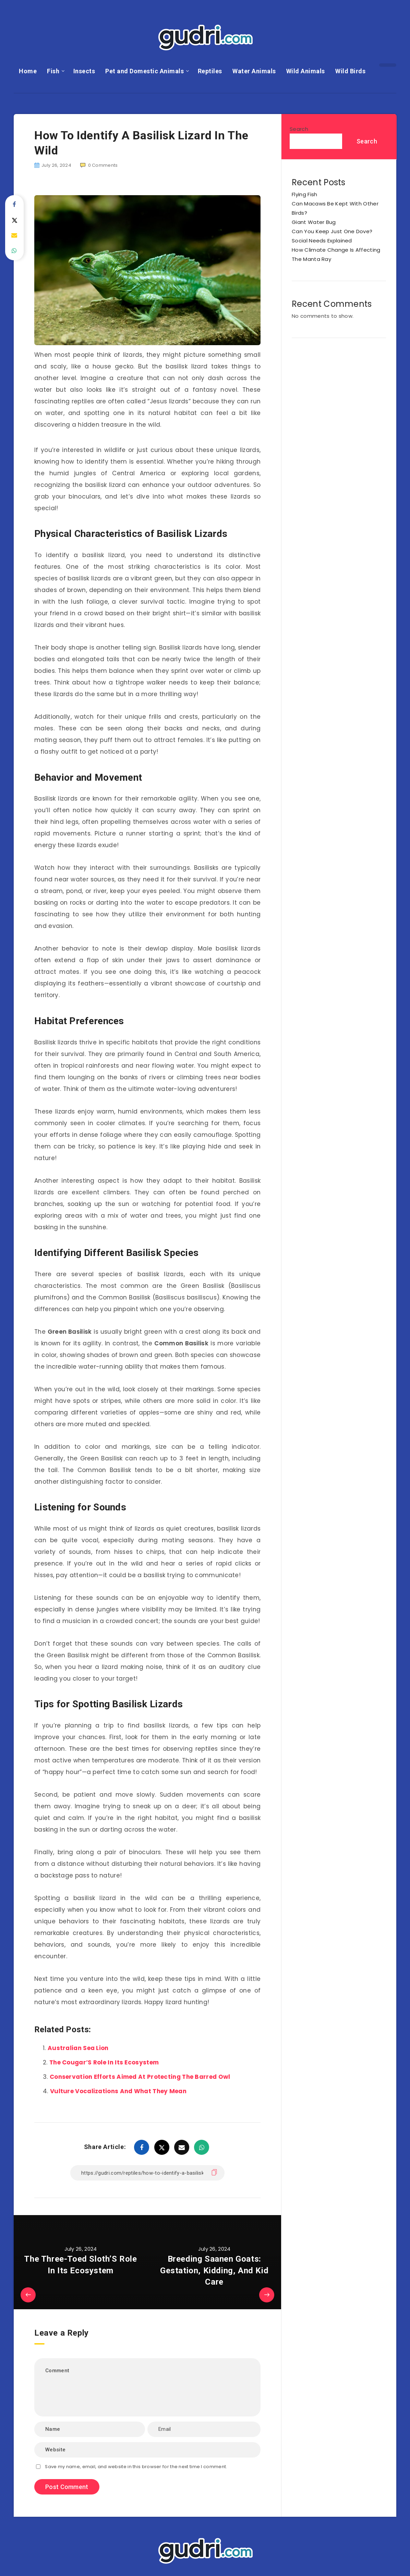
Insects (84, 71)
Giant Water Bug (314, 222)
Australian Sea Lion (78, 2048)
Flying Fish (304, 194)
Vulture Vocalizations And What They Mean (118, 2091)
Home (28, 71)
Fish (53, 71)
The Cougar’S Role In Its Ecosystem (104, 2062)
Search (299, 129)
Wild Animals (305, 71)
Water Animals (254, 71)
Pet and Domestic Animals (144, 71)
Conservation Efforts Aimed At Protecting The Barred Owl (140, 2077)
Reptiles (210, 71)
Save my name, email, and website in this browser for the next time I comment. (136, 2466)
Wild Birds (350, 71)
